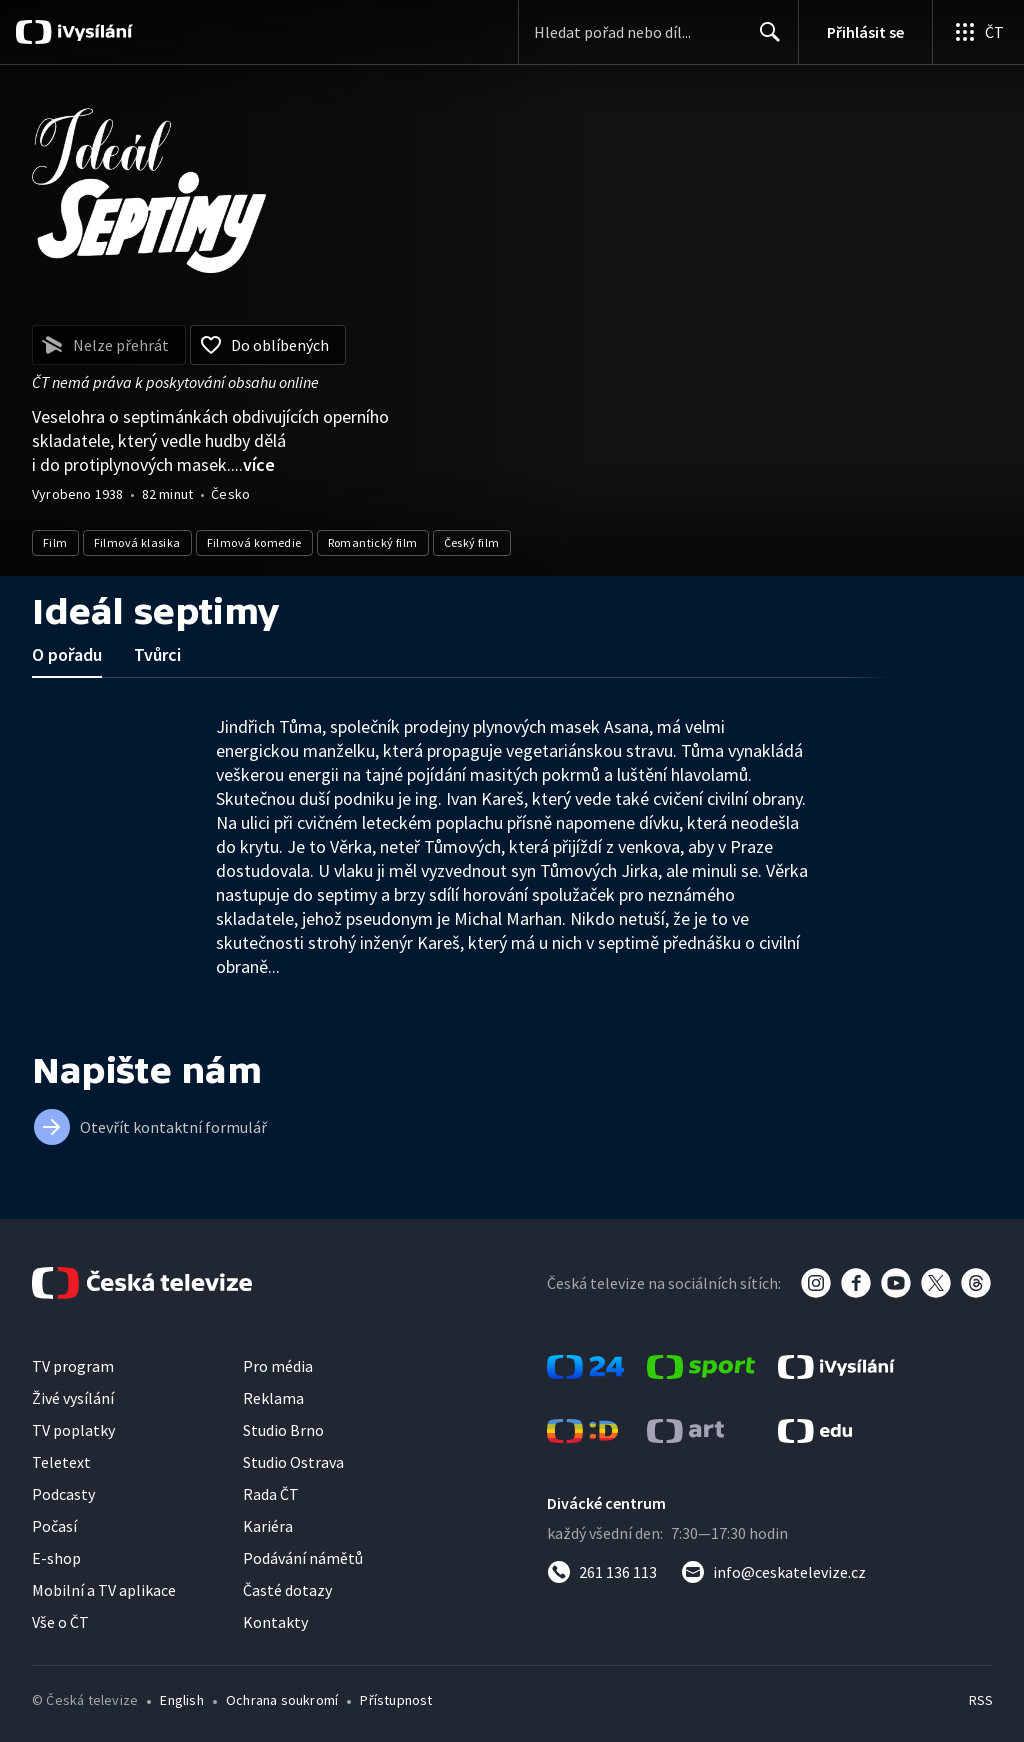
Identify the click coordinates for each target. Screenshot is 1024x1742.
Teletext (61, 1462)
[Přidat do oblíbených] (268, 345)
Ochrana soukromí (282, 1700)
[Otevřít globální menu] (978, 32)
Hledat (764, 40)
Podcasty (63, 1494)
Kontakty (275, 1622)
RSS (980, 1700)
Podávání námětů (303, 1558)
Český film (472, 542)
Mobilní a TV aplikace (104, 1590)
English (181, 1700)
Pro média (278, 1366)
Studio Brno (283, 1430)
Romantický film (373, 542)
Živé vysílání (73, 1398)
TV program (73, 1366)
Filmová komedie (254, 542)
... (253, 464)
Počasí (54, 1526)
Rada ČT (271, 1494)
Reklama (273, 1398)
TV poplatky (73, 1430)
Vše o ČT (60, 1622)
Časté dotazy (287, 1590)
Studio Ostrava (293, 1462)
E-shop (56, 1558)
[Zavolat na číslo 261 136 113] (602, 1572)
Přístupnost (396, 1700)
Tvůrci (157, 654)
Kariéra (268, 1526)
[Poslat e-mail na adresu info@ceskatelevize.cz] (773, 1572)
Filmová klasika (137, 542)
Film (55, 542)
